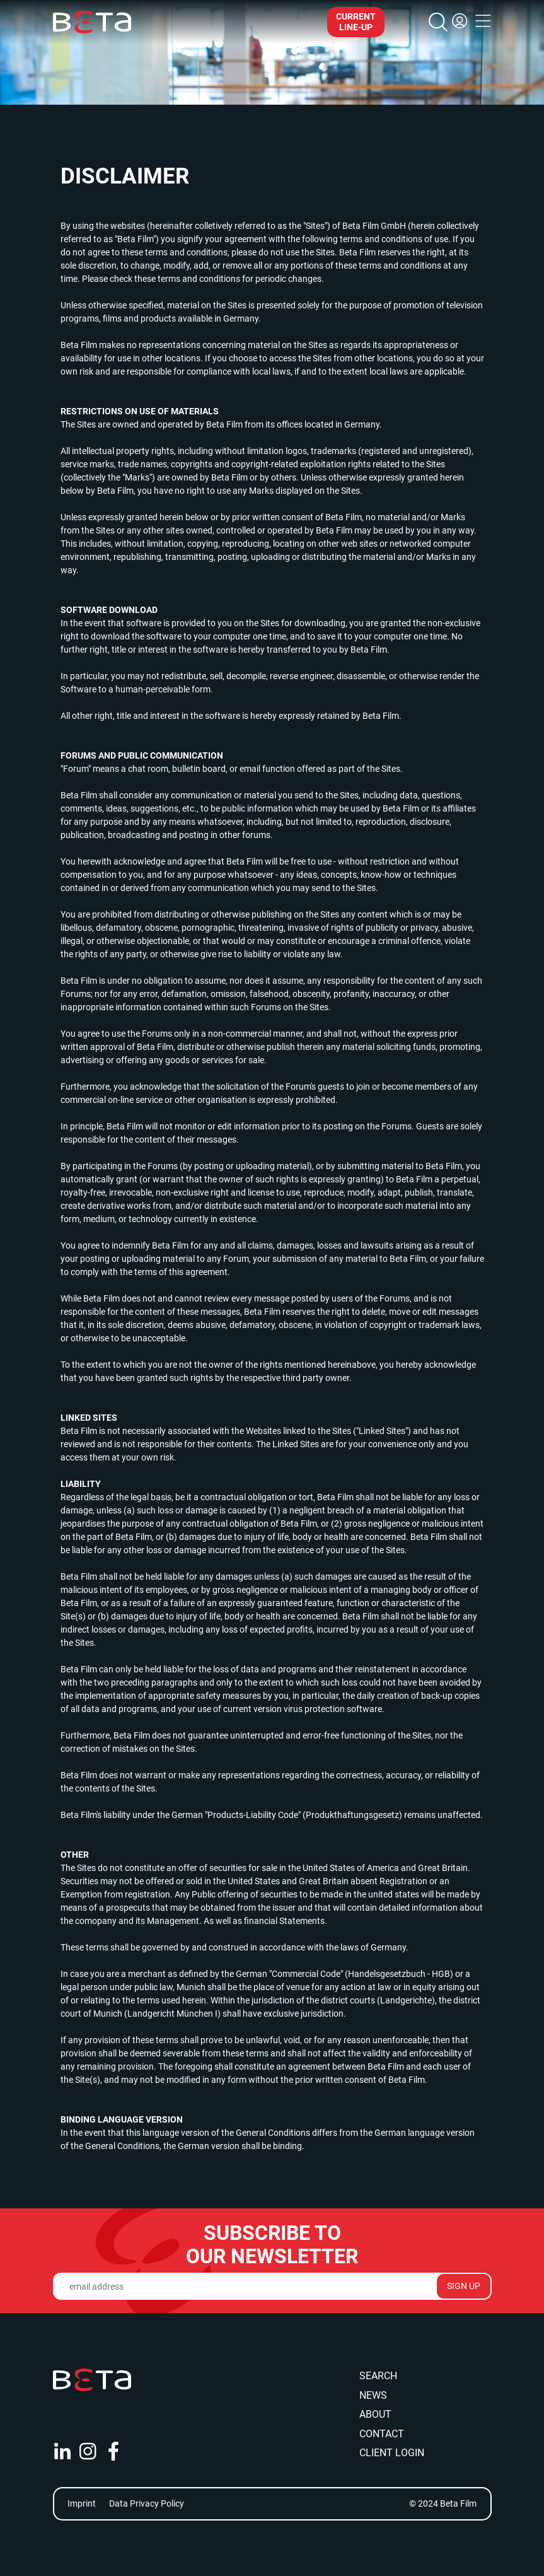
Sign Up (463, 2286)
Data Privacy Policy (146, 2503)
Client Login (391, 2453)
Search (378, 2376)
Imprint (81, 2503)
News (373, 2395)
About (375, 2414)
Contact (381, 2434)
